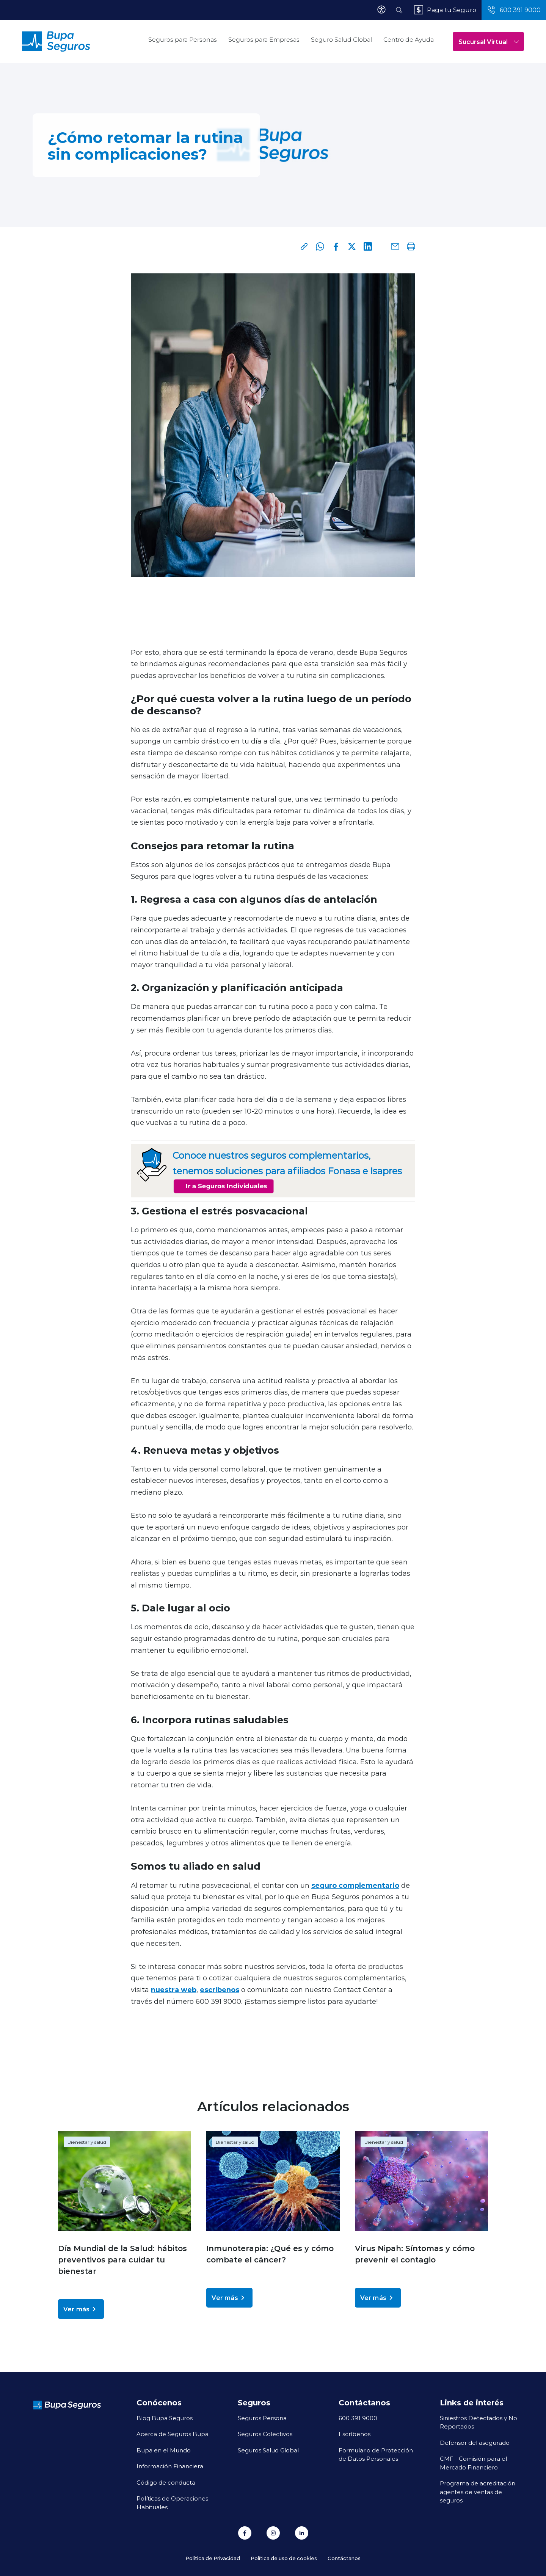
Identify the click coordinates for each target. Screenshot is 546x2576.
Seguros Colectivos (265, 2434)
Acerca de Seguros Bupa (172, 2434)
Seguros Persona (262, 2418)
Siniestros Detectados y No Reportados (478, 2422)
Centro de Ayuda (408, 39)
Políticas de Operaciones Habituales (172, 2502)
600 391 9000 (358, 2418)
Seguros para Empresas (264, 39)
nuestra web (173, 1989)
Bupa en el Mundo (163, 2450)
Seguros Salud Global (268, 2450)
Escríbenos (354, 2434)
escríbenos (219, 1989)
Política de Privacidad (212, 2558)
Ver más (81, 2309)
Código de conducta (165, 2482)
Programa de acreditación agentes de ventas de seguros (477, 2491)
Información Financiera (169, 2466)
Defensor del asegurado (475, 2442)
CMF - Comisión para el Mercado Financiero (473, 2463)
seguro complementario (355, 1885)
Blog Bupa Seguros (164, 2418)
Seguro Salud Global (341, 39)
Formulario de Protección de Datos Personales (376, 2454)
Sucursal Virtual (488, 41)
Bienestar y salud (86, 2142)
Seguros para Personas (182, 39)
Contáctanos (344, 2558)
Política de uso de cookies (284, 2558)
